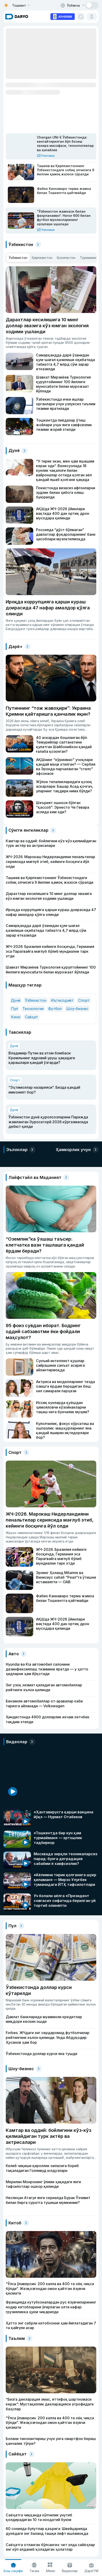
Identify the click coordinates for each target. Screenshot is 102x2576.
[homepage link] (16, 16)
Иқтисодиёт (62, 1000)
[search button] (81, 16)
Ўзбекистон (35, 1000)
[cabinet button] (92, 16)
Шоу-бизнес (77, 1008)
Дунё (15, 1000)
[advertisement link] (62, 16)
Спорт (84, 1000)
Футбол (55, 1008)
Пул (14, 1008)
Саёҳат (31, 1017)
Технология (33, 1008)
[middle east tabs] (18, 257)
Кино (15, 1017)
